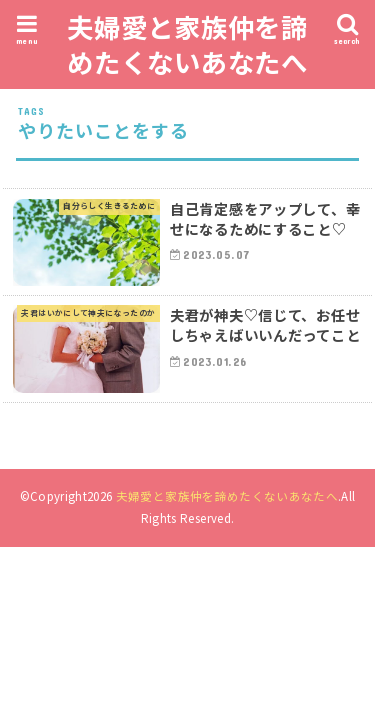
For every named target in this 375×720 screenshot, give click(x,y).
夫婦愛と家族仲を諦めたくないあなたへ (187, 44)
